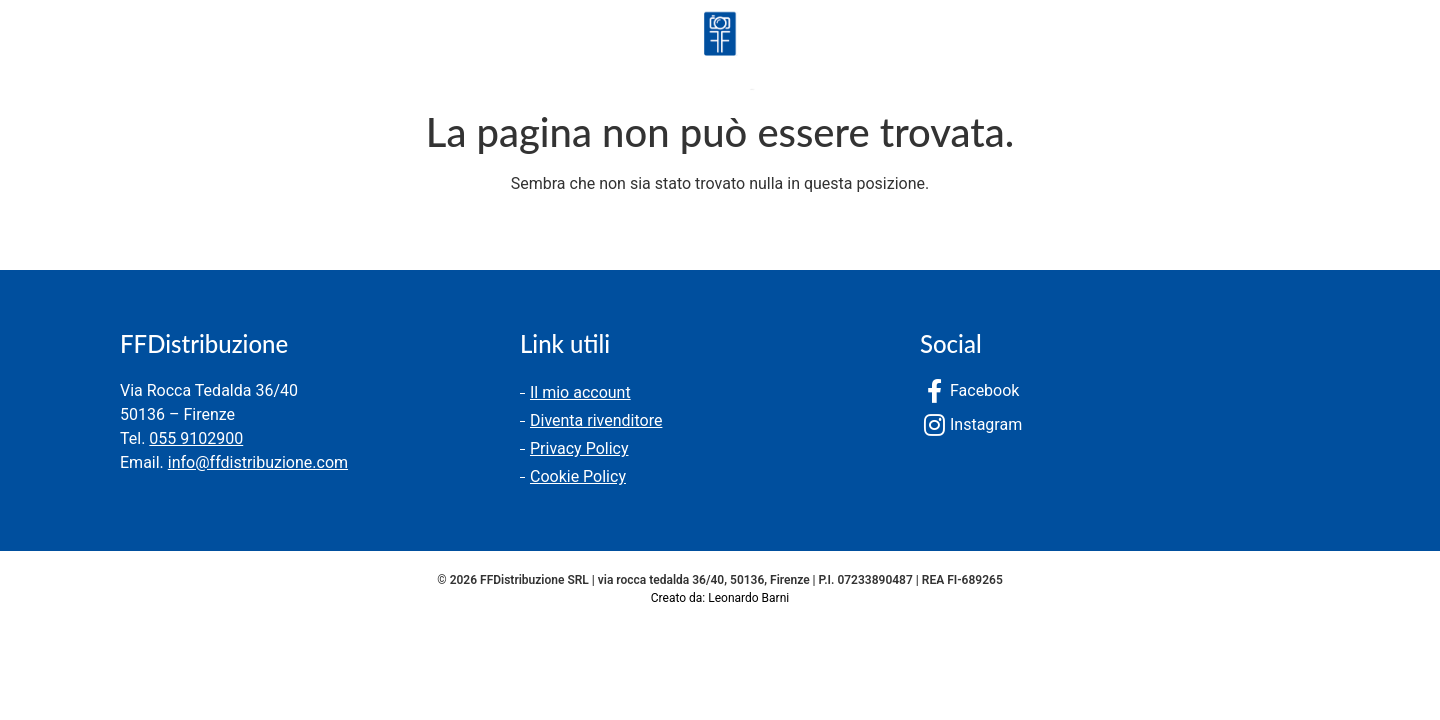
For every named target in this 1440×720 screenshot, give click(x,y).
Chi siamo (181, 54)
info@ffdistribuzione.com (258, 462)
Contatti (302, 54)
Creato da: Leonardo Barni (720, 598)
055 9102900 (196, 438)
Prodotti (58, 54)
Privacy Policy (579, 448)
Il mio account (580, 392)
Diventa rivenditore (596, 420)
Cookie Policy (578, 476)
